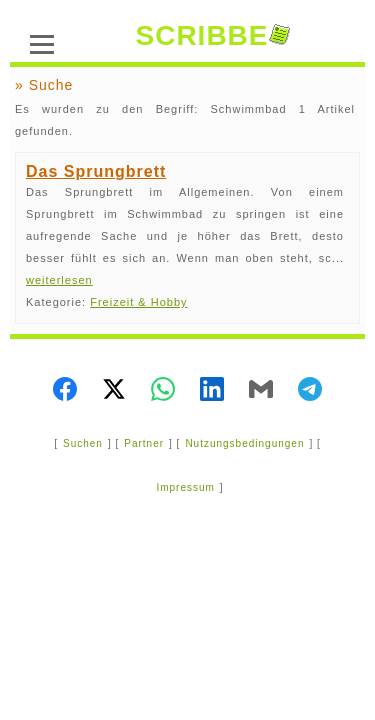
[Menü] (42, 42)
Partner (144, 443)
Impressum (185, 487)
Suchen (83, 443)
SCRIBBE (212, 35)
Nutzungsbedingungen (244, 443)
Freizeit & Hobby (138, 302)
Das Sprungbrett (96, 171)
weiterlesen (59, 280)
